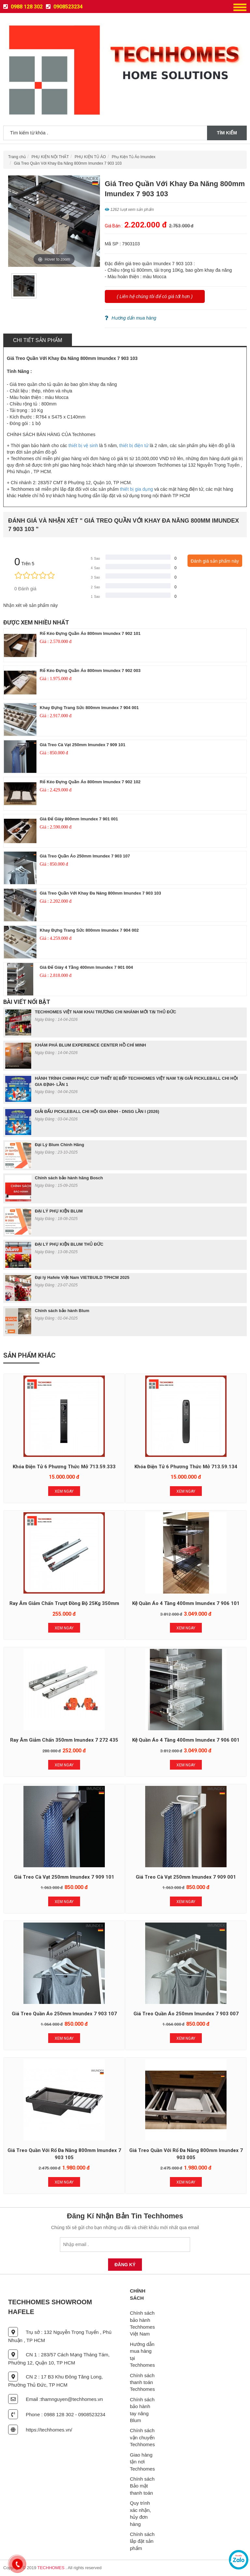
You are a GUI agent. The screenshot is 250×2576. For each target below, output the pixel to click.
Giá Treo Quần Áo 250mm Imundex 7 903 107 (85, 856)
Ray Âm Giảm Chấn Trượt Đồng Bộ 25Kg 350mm (64, 1603)
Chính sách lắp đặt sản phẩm (142, 2541)
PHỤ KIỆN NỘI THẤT (50, 157)
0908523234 (64, 7)
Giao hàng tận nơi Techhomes (142, 2462)
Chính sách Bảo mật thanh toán (142, 2486)
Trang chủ (17, 157)
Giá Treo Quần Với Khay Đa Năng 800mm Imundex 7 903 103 (68, 163)
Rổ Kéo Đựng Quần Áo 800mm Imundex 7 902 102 (90, 781)
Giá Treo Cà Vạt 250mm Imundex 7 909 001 (186, 1877)
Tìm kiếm (227, 132)
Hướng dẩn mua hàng (130, 318)
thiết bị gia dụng (136, 489)
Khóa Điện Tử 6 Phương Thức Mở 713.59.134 (185, 1467)
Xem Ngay (64, 1491)
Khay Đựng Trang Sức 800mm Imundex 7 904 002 (89, 930)
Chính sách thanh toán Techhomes (142, 2382)
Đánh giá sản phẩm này (215, 561)
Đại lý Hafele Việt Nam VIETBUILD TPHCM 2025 (82, 1277)
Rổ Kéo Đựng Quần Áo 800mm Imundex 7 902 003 (90, 670)
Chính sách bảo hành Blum (62, 1310)
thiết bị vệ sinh (83, 445)
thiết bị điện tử (133, 445)
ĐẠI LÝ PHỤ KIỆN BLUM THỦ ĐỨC (69, 1244)
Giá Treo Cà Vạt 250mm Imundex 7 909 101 (82, 744)
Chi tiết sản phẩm (37, 340)
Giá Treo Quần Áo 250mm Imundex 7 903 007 (186, 2014)
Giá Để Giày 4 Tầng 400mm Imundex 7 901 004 (86, 967)
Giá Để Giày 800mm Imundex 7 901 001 (79, 818)
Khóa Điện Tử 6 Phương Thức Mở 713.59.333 (64, 1467)
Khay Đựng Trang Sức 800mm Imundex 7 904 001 (89, 707)
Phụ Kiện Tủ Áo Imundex (133, 157)
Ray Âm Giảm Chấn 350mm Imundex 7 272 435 (64, 1740)
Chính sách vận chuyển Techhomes (142, 2437)
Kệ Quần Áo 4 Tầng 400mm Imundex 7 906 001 (186, 1740)
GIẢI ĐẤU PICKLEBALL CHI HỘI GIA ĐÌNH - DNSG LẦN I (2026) (97, 1111)
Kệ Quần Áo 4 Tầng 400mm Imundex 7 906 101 (186, 1603)
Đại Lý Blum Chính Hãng (59, 1144)
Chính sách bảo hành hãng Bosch (69, 1177)
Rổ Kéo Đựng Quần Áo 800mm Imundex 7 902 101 (90, 633)
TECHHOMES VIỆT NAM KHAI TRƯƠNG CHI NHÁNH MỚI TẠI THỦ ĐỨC (105, 1011)
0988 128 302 (23, 7)
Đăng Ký (125, 2264)
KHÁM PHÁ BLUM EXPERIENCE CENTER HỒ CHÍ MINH (90, 1045)
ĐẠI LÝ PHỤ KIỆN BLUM (59, 1211)
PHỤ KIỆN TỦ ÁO (90, 157)
